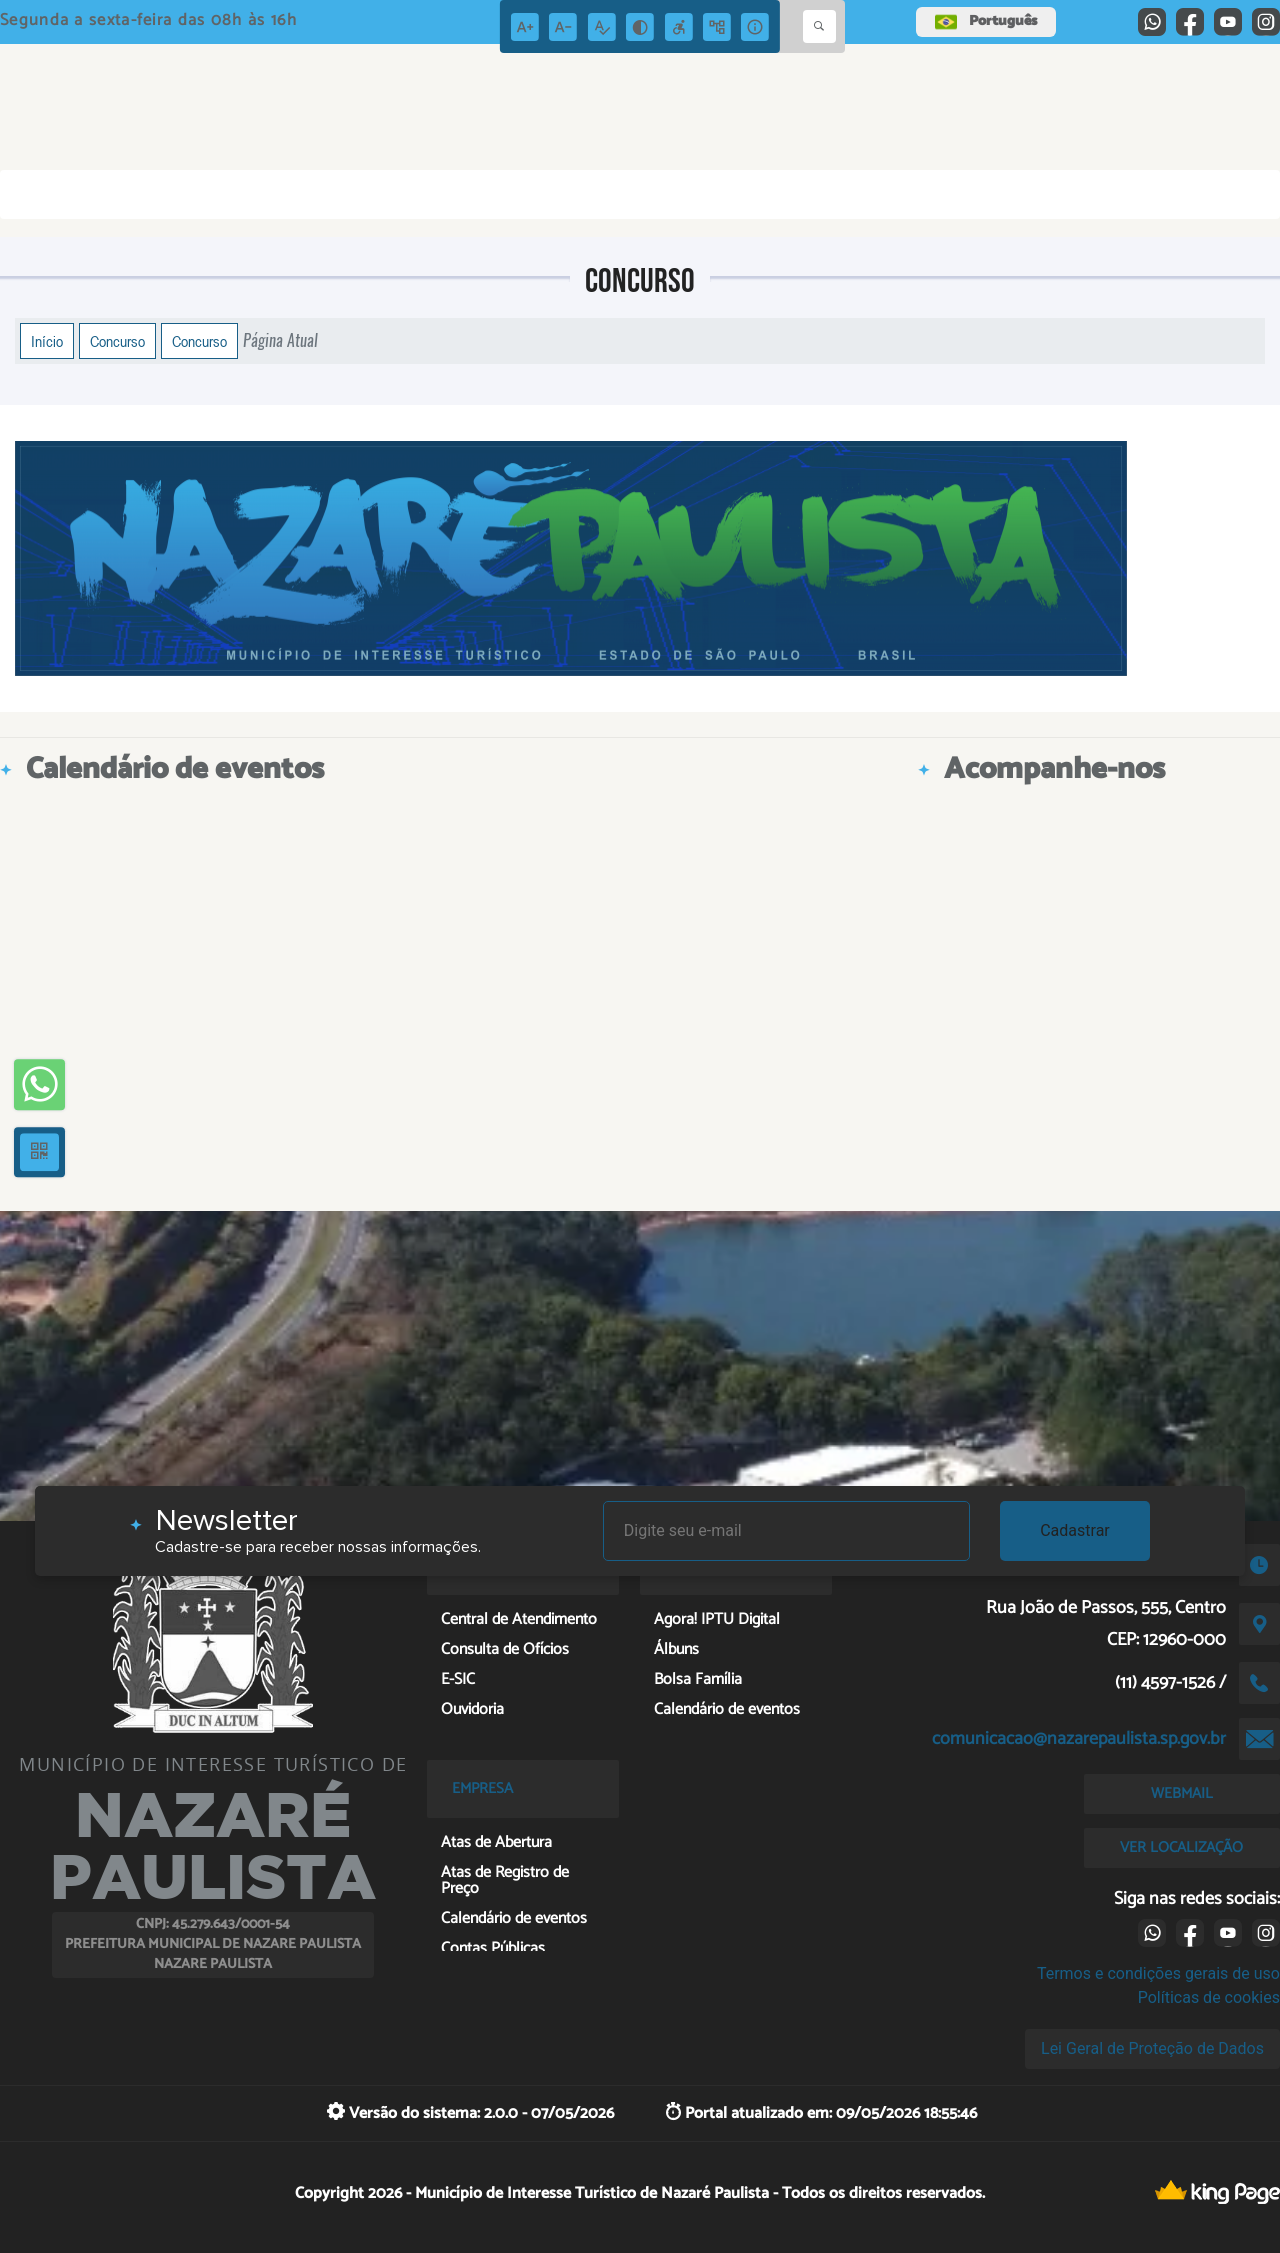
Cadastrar (1075, 1530)
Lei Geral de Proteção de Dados (1152, 2048)
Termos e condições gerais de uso (1158, 1973)
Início (47, 341)
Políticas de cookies (1209, 1997)
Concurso (117, 341)
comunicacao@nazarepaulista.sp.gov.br (1079, 1739)
